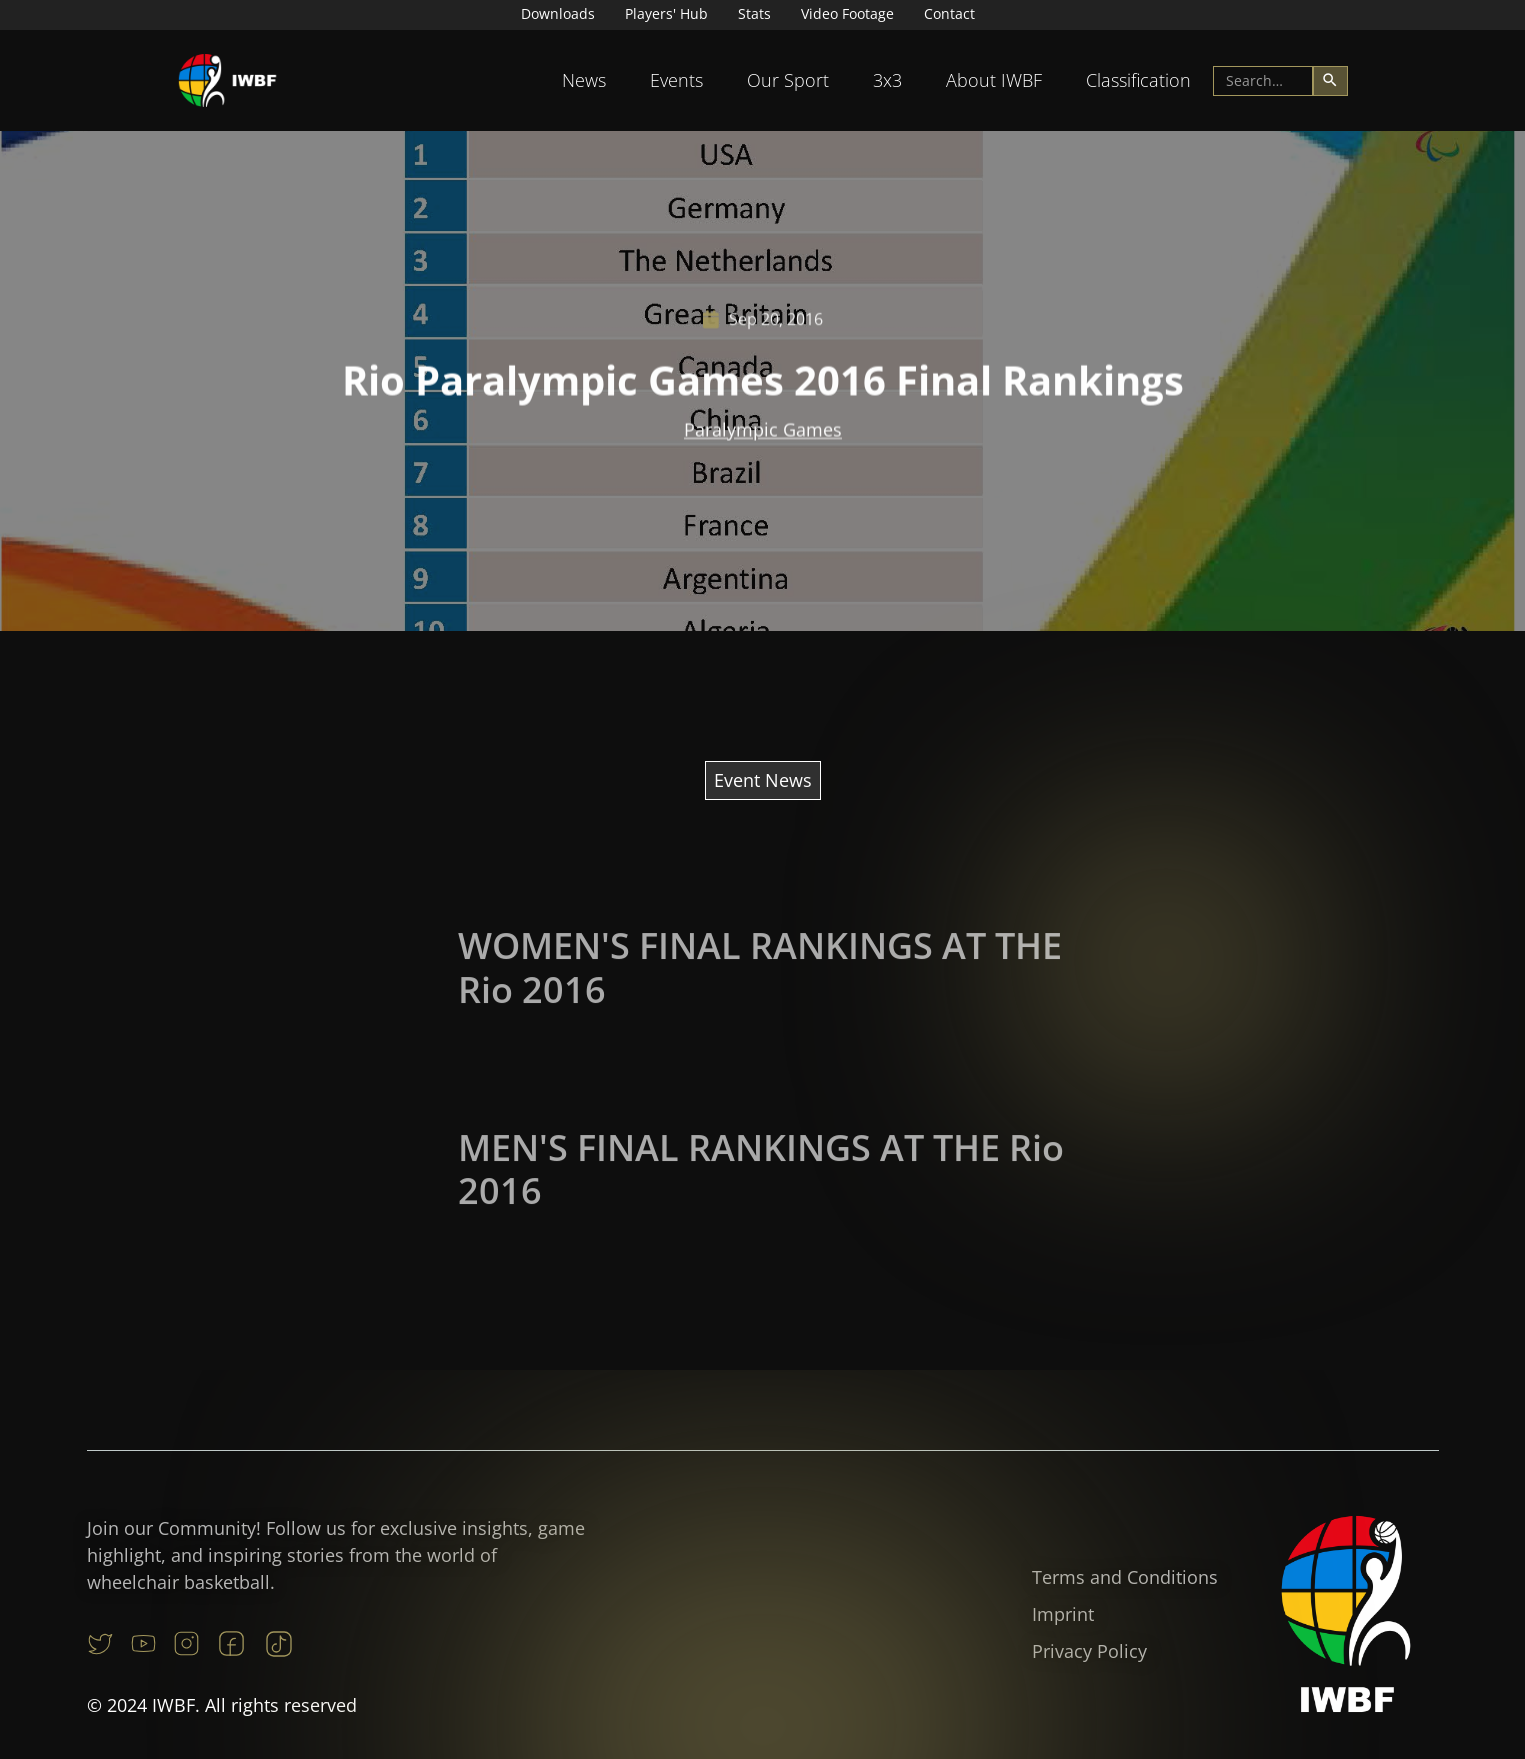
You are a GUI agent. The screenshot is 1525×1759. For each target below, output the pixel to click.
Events (676, 80)
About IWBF (994, 80)
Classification (1138, 80)
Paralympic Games (763, 432)
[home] (228, 80)
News (584, 80)
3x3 (887, 80)
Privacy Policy (1089, 1651)
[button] (584, 80)
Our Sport (788, 80)
